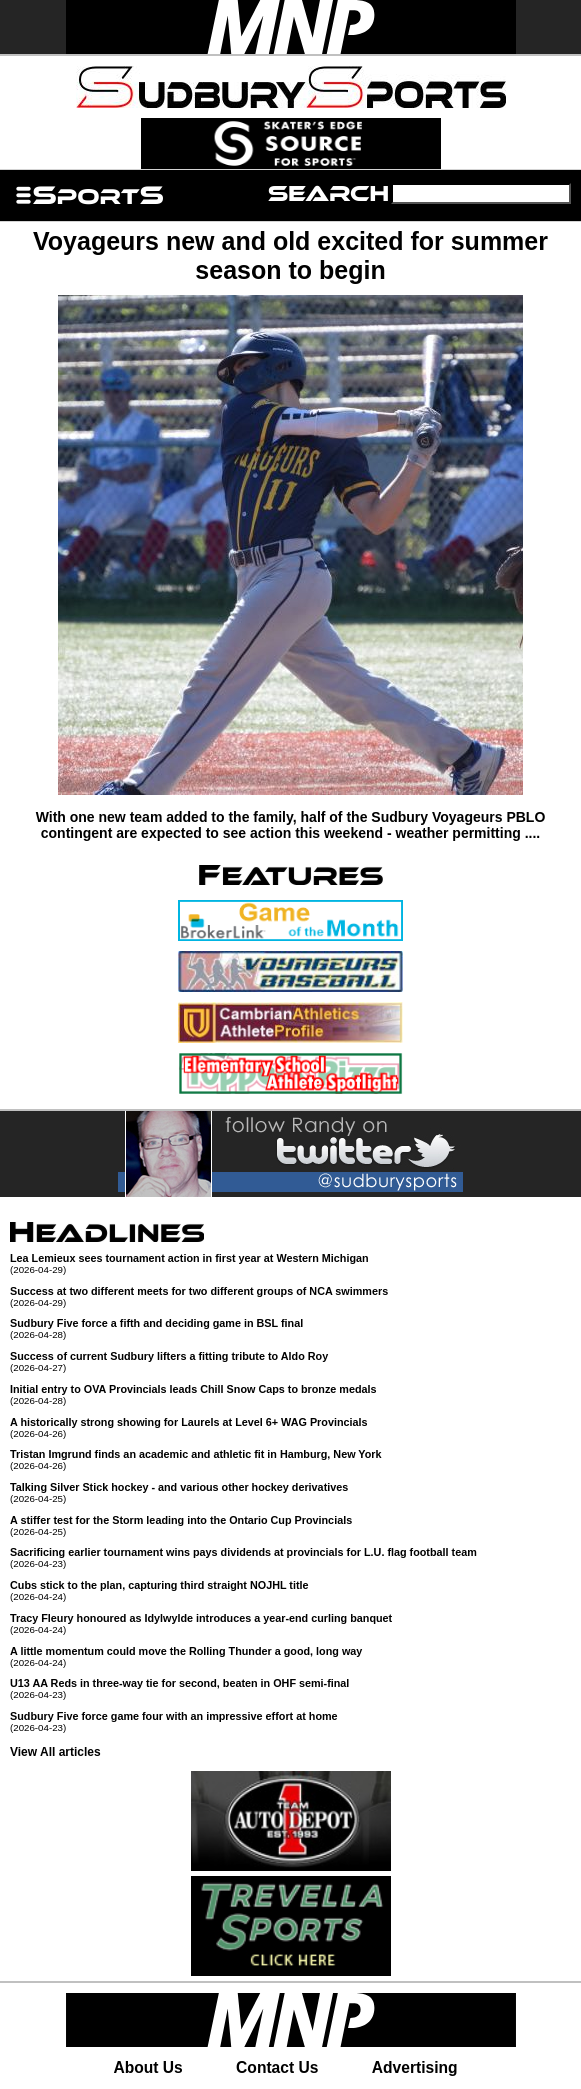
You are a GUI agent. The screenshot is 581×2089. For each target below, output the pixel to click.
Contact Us (277, 2067)
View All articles (55, 1752)
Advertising (415, 2067)
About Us (147, 2067)
